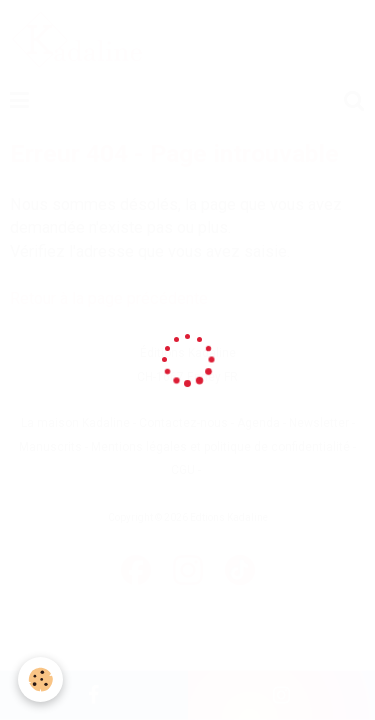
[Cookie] (40, 679)
